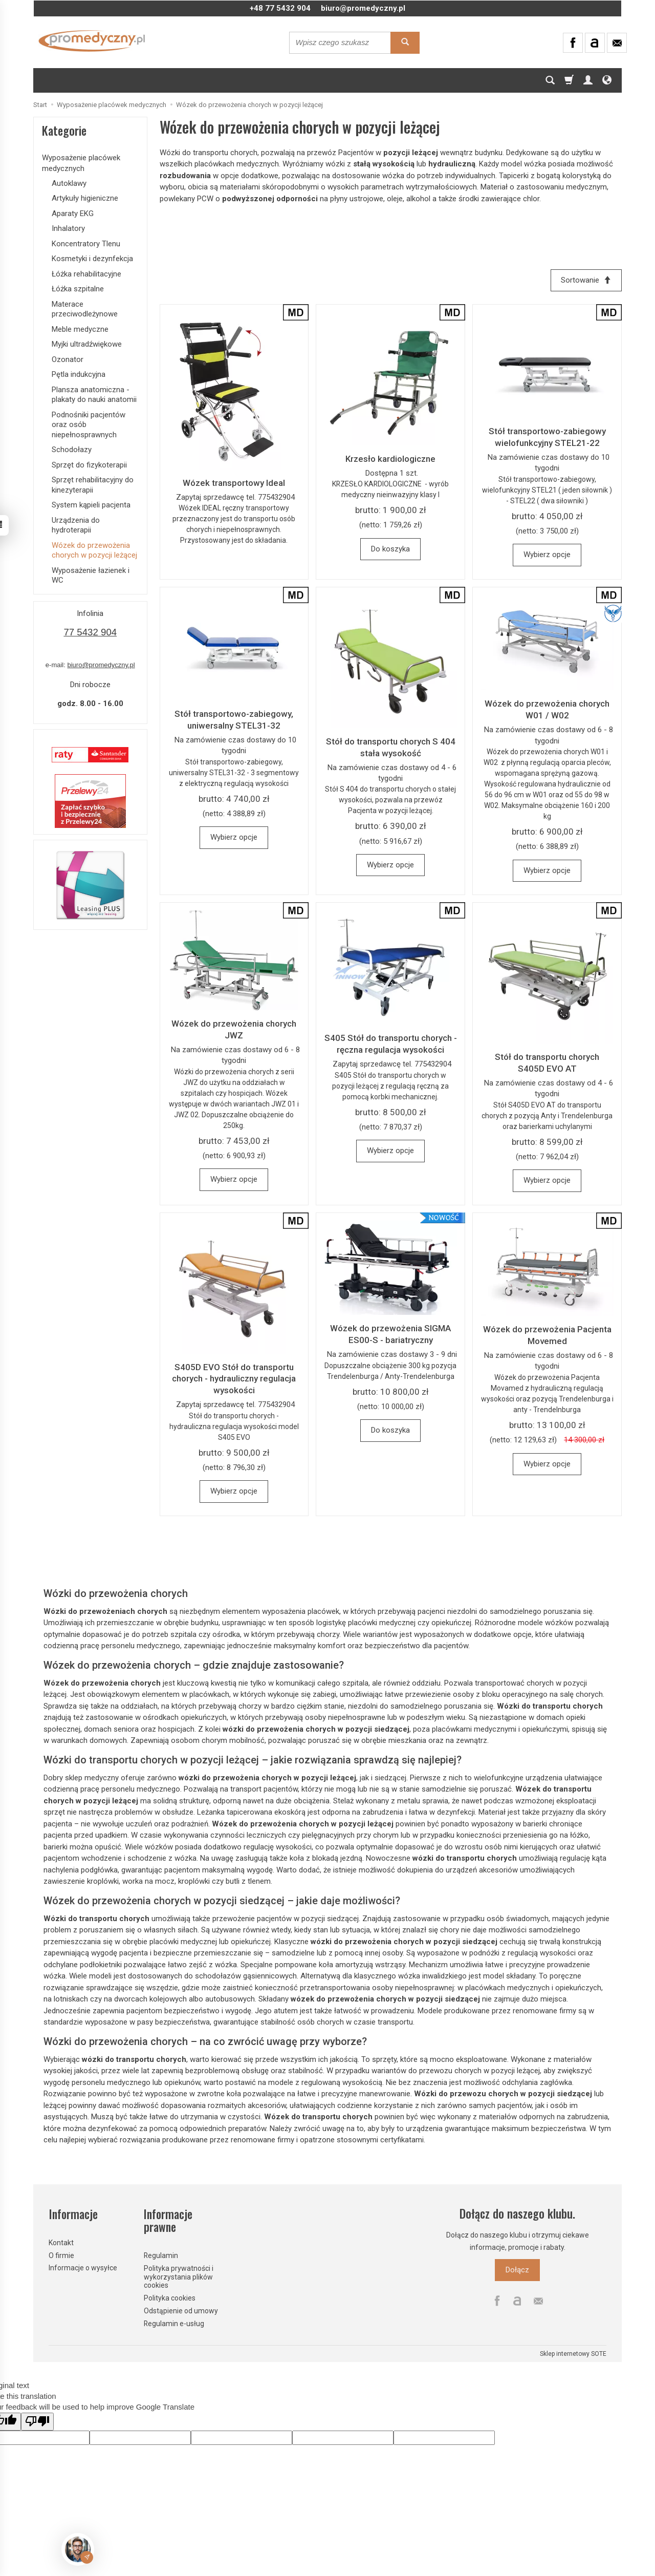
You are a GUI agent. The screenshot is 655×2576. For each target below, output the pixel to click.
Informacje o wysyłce (83, 2267)
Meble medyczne (80, 329)
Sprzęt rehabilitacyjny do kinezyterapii (93, 485)
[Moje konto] (588, 80)
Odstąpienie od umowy (181, 2310)
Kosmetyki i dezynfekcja (92, 258)
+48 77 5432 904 (280, 8)
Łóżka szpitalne (78, 288)
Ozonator (67, 359)
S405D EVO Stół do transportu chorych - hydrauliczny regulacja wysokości (234, 1379)
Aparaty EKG (73, 213)
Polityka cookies (169, 2297)
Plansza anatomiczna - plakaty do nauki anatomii (94, 395)
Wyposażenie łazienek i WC (90, 575)
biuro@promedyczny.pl (363, 8)
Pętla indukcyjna (78, 374)
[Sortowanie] (586, 280)
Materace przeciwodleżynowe (85, 309)
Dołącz (517, 2269)
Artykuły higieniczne (85, 198)
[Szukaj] (550, 80)
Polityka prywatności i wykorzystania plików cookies (178, 2276)
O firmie (61, 2254)
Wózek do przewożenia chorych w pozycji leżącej (94, 550)
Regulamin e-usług (174, 2323)
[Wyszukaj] (405, 43)
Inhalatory (68, 228)
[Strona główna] (91, 41)
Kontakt (61, 2242)
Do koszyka (390, 548)
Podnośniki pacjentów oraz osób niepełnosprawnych (88, 424)
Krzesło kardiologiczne (390, 459)
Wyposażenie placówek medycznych (81, 163)
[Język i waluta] (607, 80)
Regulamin (161, 2255)
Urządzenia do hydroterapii (76, 525)
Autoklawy (69, 183)
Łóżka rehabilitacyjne (86, 274)
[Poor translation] (37, 2421)
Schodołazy (72, 449)
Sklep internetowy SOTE (573, 2353)
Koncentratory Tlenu (86, 243)
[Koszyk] (569, 80)
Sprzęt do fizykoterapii (89, 465)
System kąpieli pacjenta (91, 504)
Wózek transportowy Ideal (234, 483)
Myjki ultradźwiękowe (87, 344)
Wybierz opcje (547, 555)
